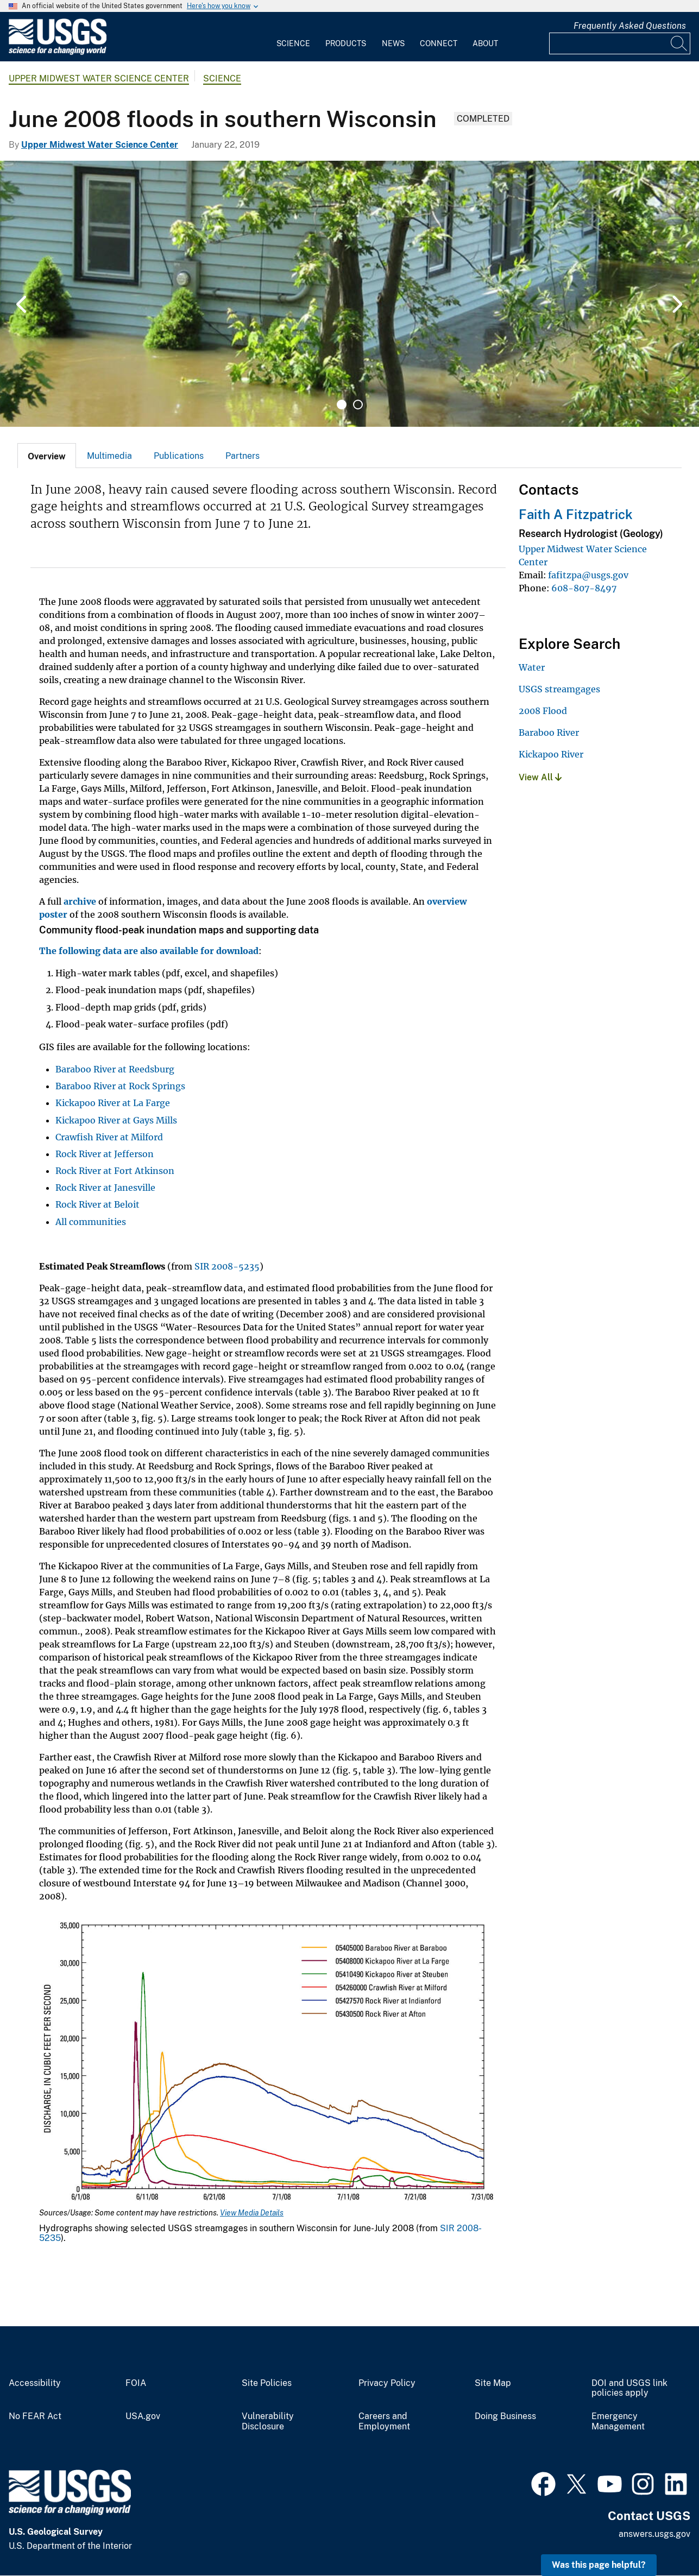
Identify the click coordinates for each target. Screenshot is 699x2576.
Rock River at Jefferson (104, 1153)
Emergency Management (618, 2421)
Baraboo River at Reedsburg (114, 1069)
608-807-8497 (583, 588)
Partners (242, 456)
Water (532, 667)
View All (540, 777)
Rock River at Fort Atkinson (114, 1170)
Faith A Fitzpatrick (576, 514)
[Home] (57, 52)
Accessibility (35, 2383)
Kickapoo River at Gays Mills (116, 1120)
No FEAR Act (35, 2416)
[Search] (679, 43)
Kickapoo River (551, 754)
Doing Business (505, 2416)
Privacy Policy (386, 2383)
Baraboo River (549, 732)
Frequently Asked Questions (630, 26)
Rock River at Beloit (97, 1204)
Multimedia (109, 456)
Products (345, 43)
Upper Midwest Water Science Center (99, 78)
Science (293, 43)
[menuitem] (293, 36)
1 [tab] (342, 404)
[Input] (619, 43)
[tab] (46, 455)
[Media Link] (268, 2062)
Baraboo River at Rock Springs (120, 1086)
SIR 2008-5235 (227, 1266)
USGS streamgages (559, 689)
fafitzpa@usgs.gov (588, 575)
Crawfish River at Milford (109, 1137)
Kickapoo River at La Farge (112, 1102)
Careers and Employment (384, 2421)
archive (80, 901)
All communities (90, 1221)
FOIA (135, 2383)
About (485, 43)
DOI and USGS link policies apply (629, 2388)
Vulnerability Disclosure (268, 2421)
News (393, 43)
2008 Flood (543, 710)
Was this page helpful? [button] (599, 2565)
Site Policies (267, 2383)
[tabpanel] (349, 294)
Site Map (493, 2383)
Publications (179, 456)
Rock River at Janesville (105, 1187)
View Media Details (252, 2212)
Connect (438, 43)
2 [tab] (358, 404)
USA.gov (142, 2416)
